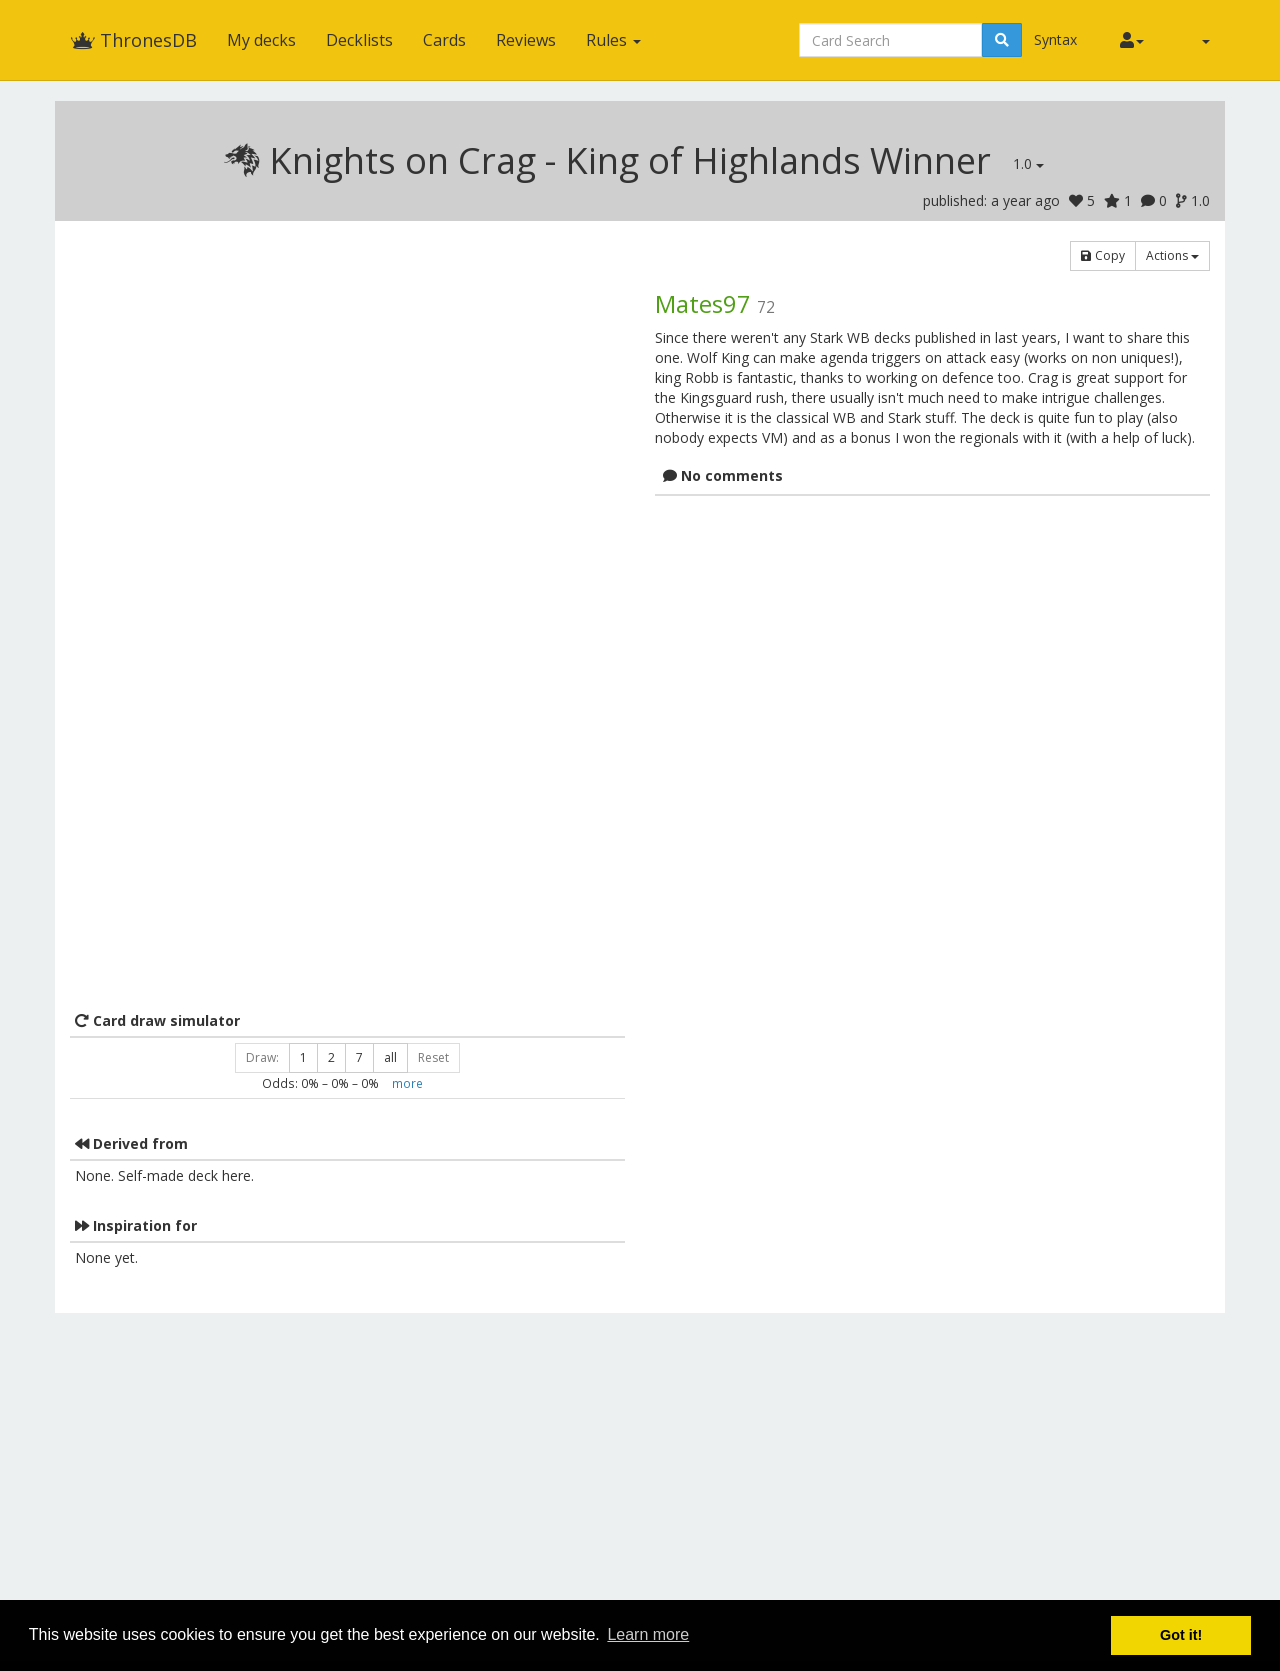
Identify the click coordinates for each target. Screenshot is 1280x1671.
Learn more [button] (648, 1634)
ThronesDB (133, 40)
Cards (444, 40)
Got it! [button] (1181, 1635)
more (407, 1083)
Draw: (262, 1057)
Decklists (359, 40)
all (390, 1057)
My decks (261, 40)
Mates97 (703, 303)
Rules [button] (613, 40)
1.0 (1028, 163)
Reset (433, 1057)
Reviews (526, 40)
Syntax (1055, 39)
